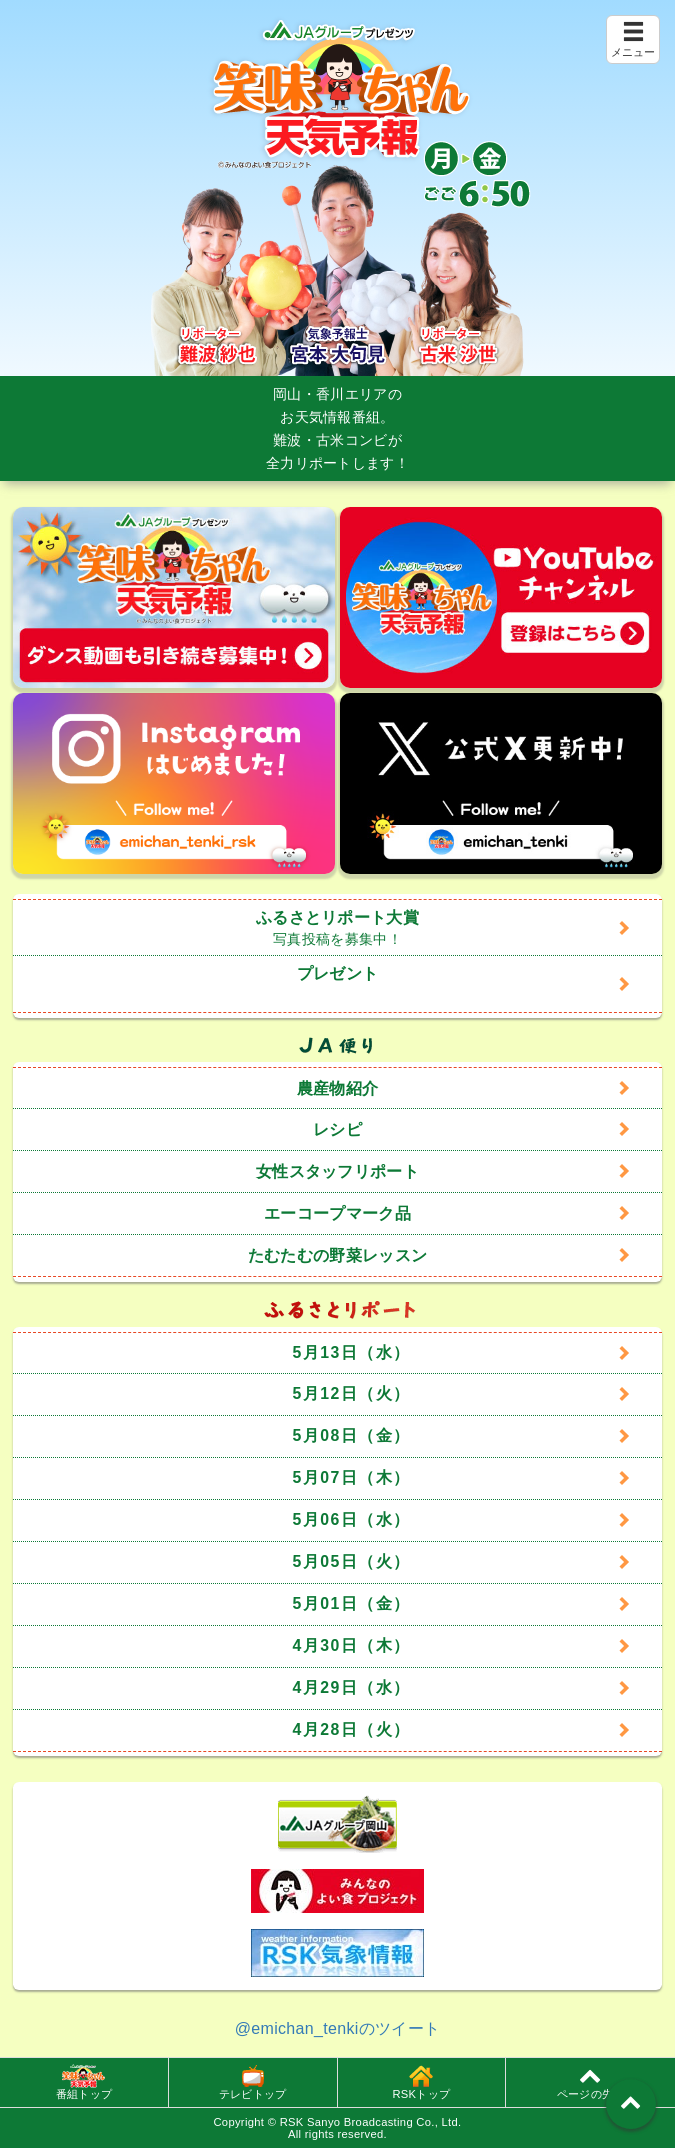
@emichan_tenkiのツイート (338, 2028)
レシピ (337, 1129)
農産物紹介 (338, 1088)
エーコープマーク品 (337, 1213)
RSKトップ (421, 2082)
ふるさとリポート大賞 (337, 928)
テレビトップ (253, 2082)
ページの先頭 (591, 2082)
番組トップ (84, 2082)
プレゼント (338, 973)
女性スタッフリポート (337, 1171)
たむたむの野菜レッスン (338, 1255)
